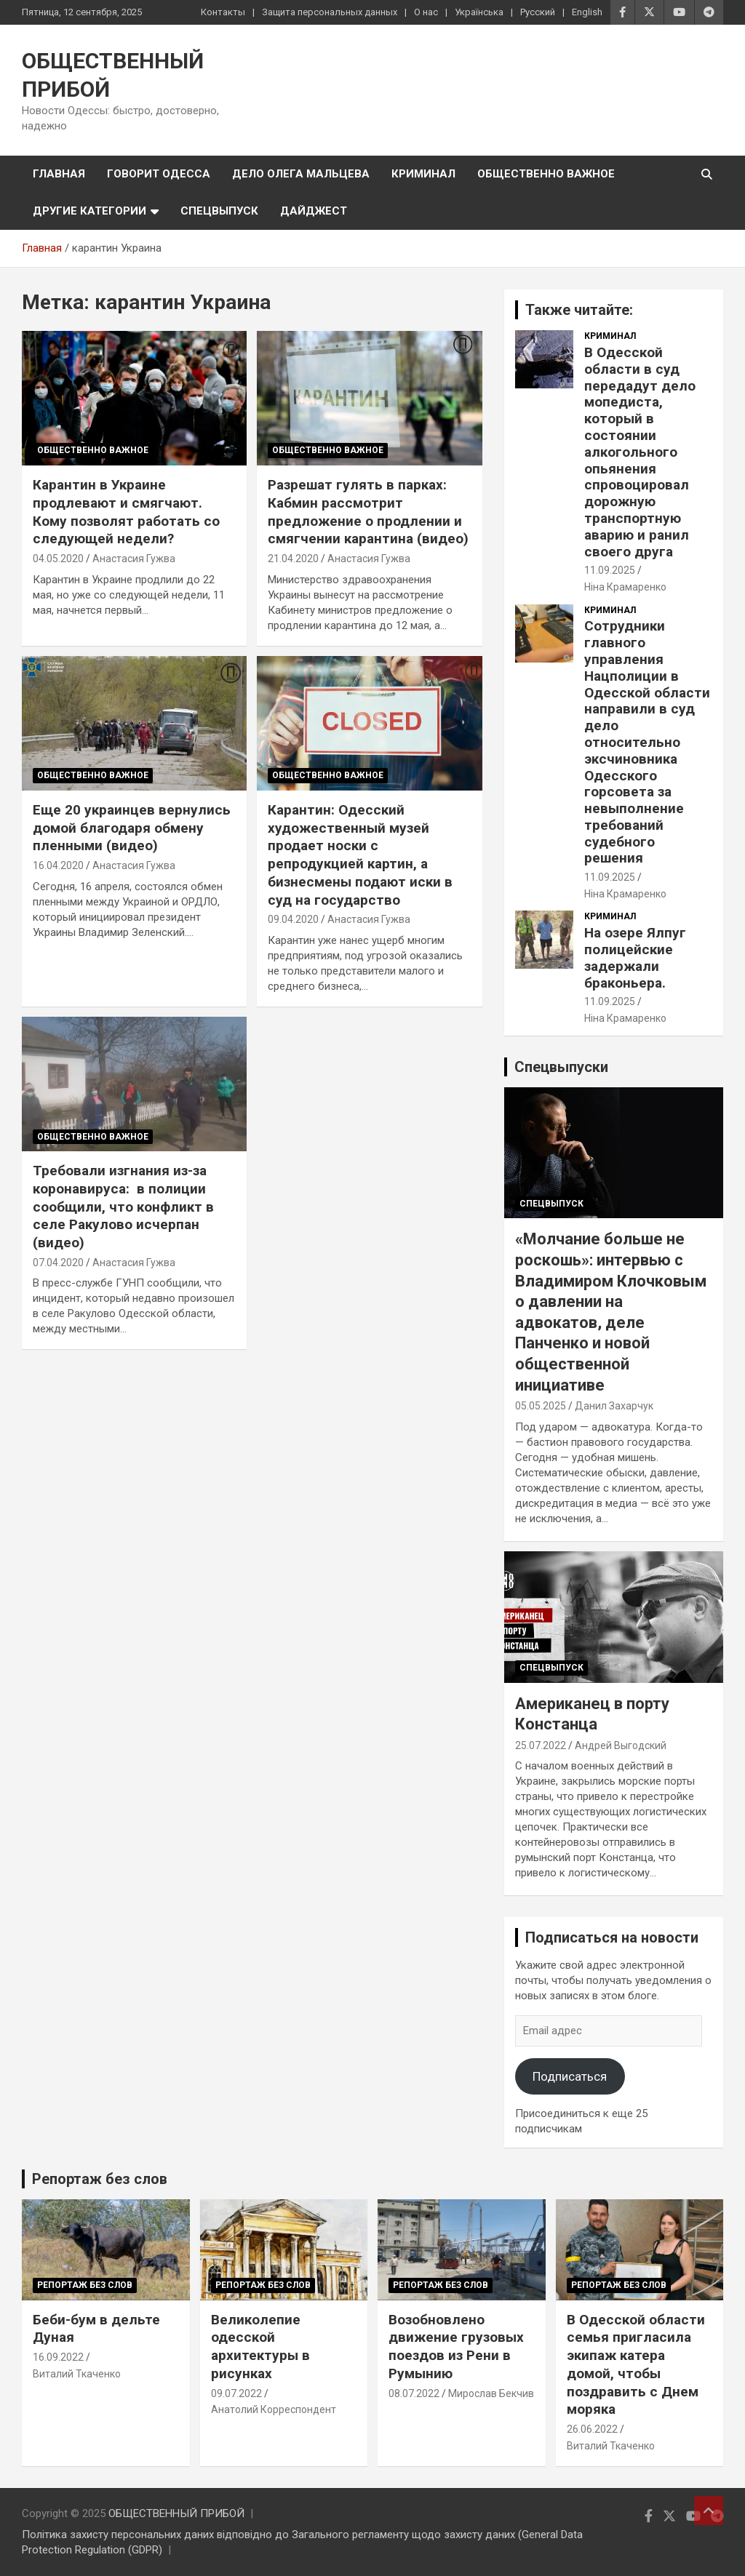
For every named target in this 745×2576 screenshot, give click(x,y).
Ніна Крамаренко (625, 587)
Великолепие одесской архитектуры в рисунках (260, 2346)
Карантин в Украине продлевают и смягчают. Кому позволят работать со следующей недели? (126, 511)
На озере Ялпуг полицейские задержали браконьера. (635, 957)
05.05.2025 (540, 1406)
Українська (479, 12)
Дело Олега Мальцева (301, 173)
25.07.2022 (540, 1745)
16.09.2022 (58, 2357)
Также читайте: (579, 310)
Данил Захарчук (614, 1406)
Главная (59, 173)
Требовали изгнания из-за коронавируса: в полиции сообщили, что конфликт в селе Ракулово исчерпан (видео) (123, 1206)
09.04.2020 (293, 919)
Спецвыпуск (219, 210)
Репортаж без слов (99, 2179)
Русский (537, 12)
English (587, 12)
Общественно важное (546, 173)
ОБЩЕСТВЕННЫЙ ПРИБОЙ (176, 2513)
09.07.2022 (236, 2393)
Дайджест (313, 210)
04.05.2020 (58, 558)
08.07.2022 (414, 2393)
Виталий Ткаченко (77, 2374)
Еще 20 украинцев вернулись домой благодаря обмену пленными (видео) (132, 827)
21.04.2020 (293, 558)
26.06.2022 (592, 2429)
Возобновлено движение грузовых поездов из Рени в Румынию (456, 2346)
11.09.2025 (609, 570)
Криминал (423, 173)
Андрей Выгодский (620, 1745)
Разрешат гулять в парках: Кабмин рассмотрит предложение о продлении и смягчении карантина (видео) (368, 511)
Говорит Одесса (158, 173)
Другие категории (89, 210)
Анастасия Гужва (133, 558)
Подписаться (570, 2076)
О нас (426, 12)
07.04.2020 (58, 1262)
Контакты (223, 12)
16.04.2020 (58, 865)
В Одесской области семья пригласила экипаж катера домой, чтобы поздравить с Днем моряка (636, 2364)
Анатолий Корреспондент (273, 2409)
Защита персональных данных (329, 12)
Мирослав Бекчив (491, 2393)
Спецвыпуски (561, 1067)
